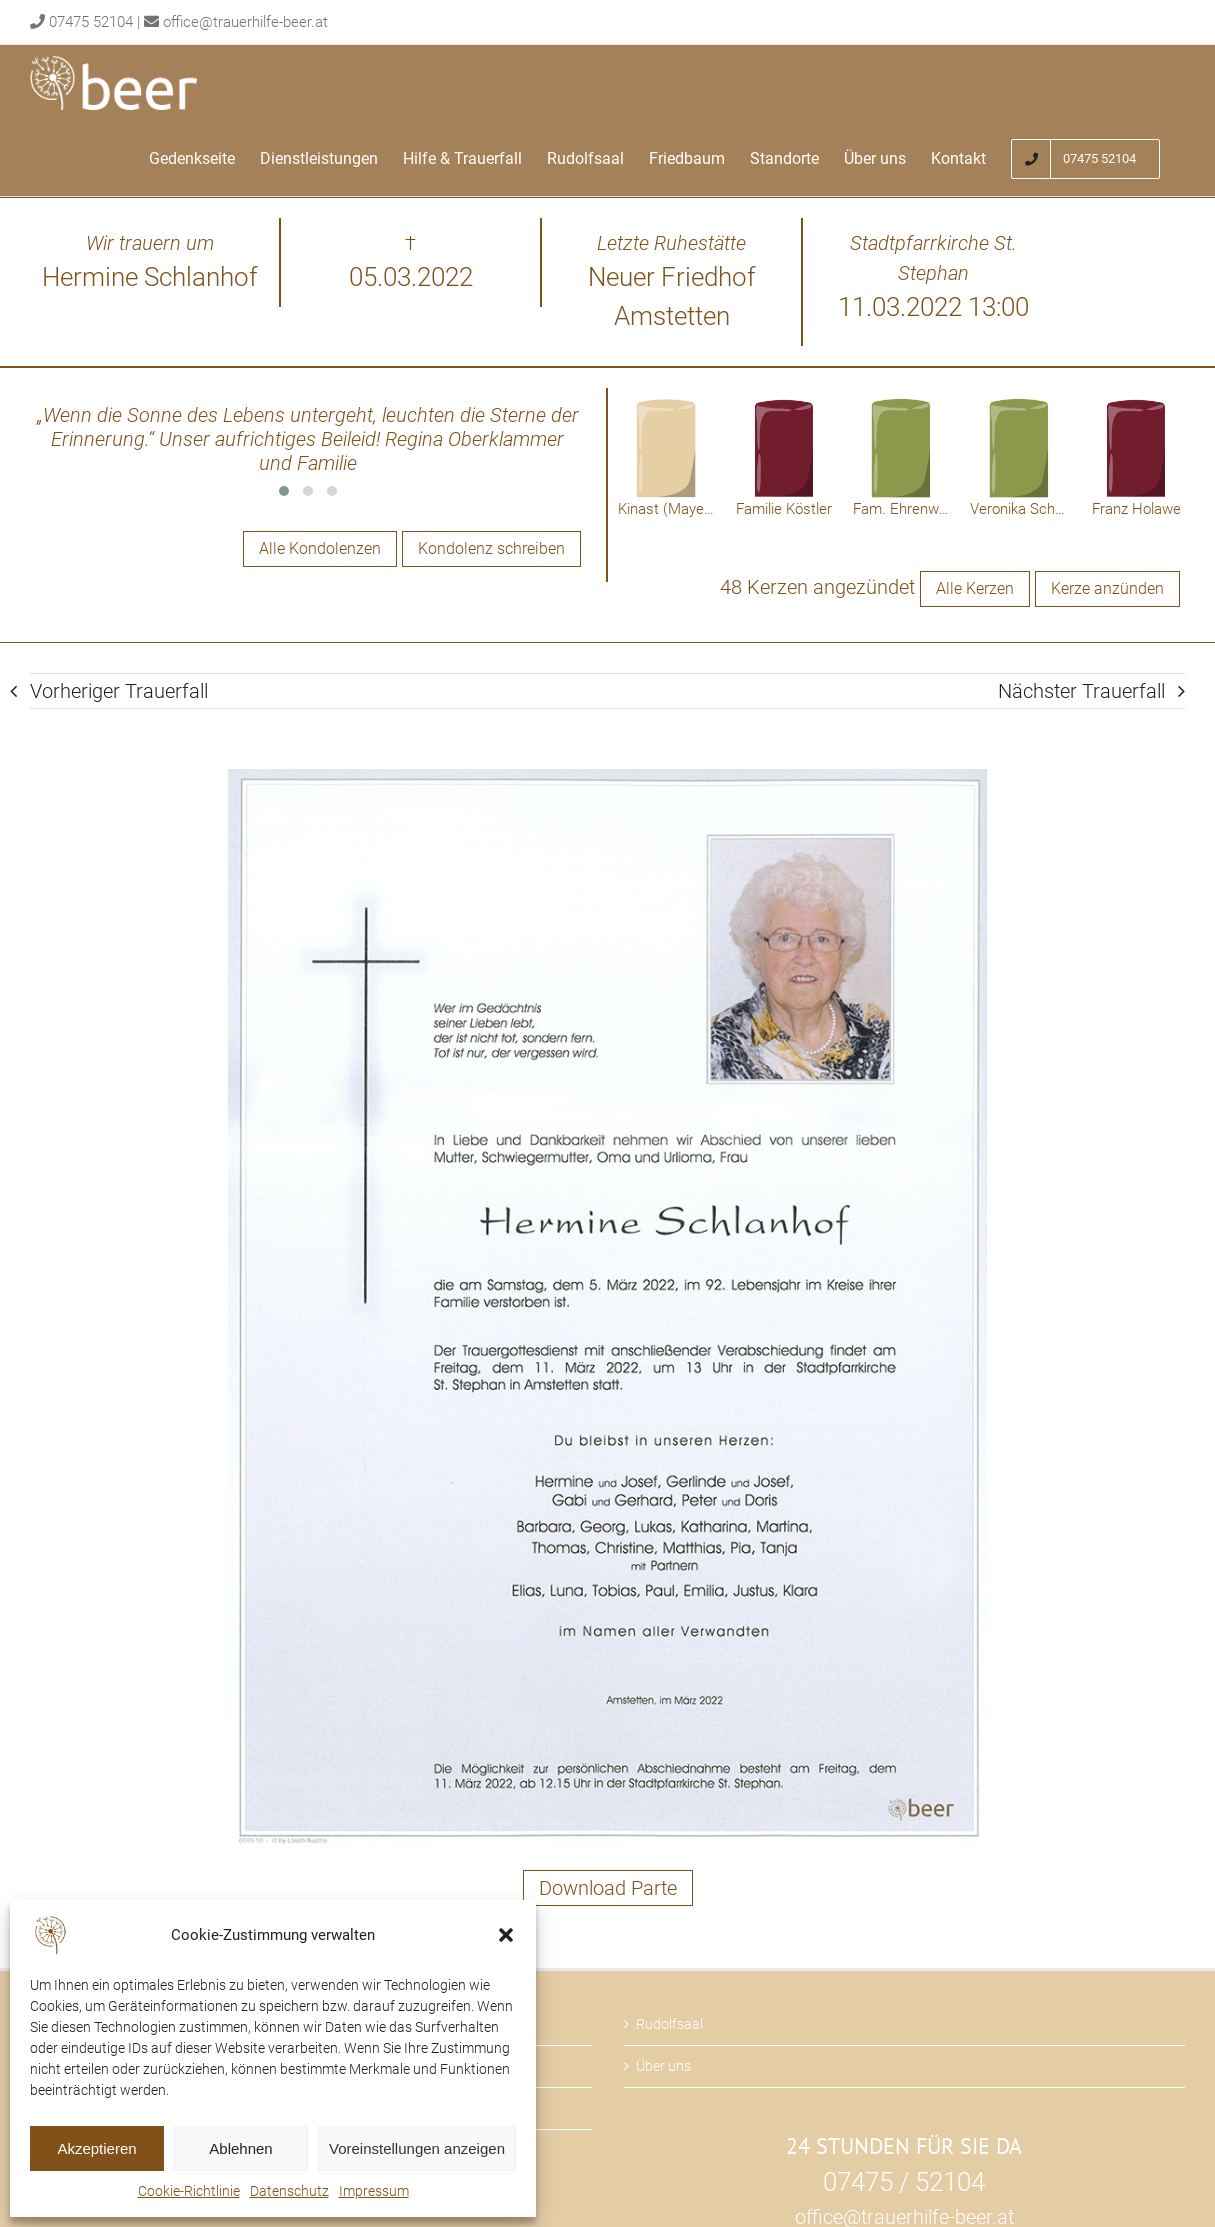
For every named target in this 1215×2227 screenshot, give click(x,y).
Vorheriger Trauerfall (119, 692)
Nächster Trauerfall (1081, 692)
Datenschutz (289, 2191)
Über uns (663, 2067)
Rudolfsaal (669, 2025)
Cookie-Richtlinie (189, 2191)
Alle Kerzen (975, 589)
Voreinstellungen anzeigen (417, 2148)
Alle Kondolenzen (320, 548)
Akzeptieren (96, 2148)
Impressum (374, 2191)
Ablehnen (240, 2148)
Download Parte (608, 1889)
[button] (506, 1935)
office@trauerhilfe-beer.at (245, 22)
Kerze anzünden (1107, 589)
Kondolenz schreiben (491, 548)
